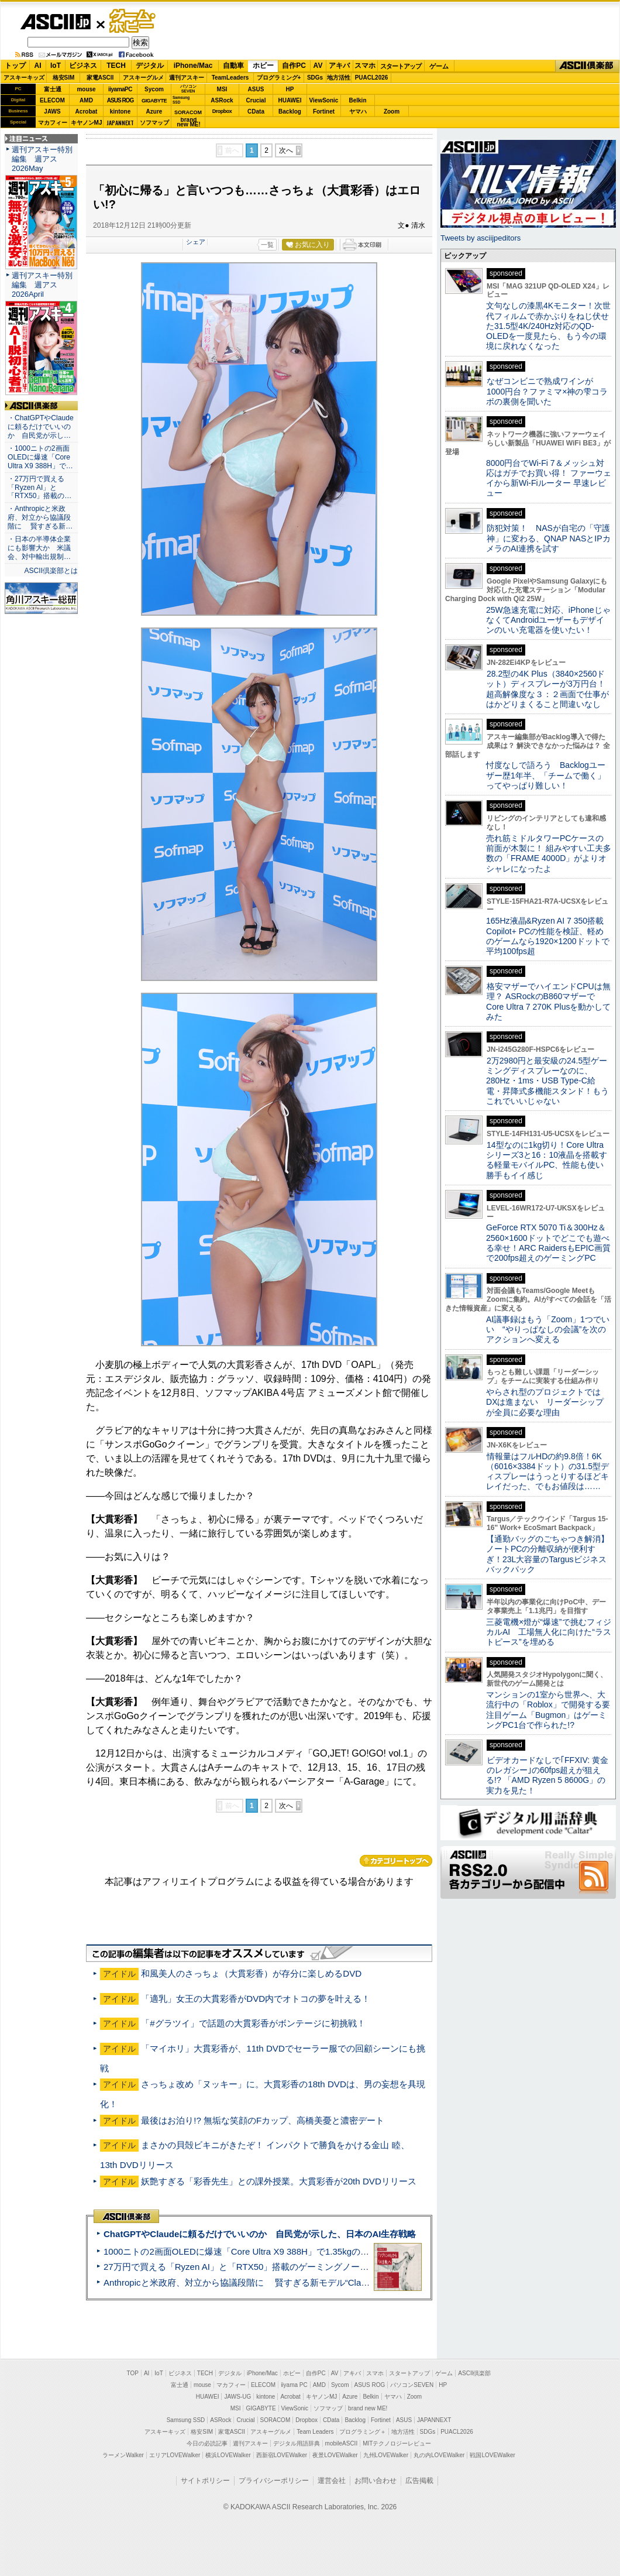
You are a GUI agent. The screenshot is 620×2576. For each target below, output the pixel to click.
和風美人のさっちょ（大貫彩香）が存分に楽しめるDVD (251, 1973)
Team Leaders (315, 2431)
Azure (154, 111)
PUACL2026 (371, 77)
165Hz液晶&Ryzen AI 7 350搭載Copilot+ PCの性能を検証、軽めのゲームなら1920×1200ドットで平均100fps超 (547, 936)
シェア (195, 241)
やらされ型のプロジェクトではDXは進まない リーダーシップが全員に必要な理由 (545, 1402)
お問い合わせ (375, 2480)
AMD (86, 100)
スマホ (365, 65)
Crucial (256, 100)
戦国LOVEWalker (492, 2455)
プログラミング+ (279, 77)
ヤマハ (358, 111)
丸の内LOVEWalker (439, 2455)
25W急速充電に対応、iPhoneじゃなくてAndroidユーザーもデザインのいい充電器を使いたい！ (548, 620)
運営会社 (332, 2480)
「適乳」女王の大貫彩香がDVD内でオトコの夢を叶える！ (255, 1999)
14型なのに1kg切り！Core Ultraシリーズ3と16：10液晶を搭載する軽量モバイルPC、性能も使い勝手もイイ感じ (546, 1160)
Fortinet (324, 111)
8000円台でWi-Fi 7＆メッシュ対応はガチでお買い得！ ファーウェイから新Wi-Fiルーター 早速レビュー (548, 478)
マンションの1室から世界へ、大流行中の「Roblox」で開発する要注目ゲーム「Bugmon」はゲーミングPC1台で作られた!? (548, 1710)
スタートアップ (400, 66)
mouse (86, 89)
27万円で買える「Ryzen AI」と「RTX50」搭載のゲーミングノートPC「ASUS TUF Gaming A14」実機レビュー (324, 2267)
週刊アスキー (186, 77)
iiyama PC (294, 2385)
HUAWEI (290, 100)
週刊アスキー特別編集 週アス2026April (42, 285)
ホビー (263, 65)
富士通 (52, 89)
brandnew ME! (189, 123)
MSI (222, 89)
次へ (286, 150)
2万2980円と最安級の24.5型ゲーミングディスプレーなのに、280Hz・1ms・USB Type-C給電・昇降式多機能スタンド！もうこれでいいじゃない (547, 1081)
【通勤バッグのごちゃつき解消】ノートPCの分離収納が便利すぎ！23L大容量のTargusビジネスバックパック (547, 1554)
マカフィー (52, 122)
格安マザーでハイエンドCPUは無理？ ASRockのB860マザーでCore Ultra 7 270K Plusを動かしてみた (548, 1001)
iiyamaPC (120, 89)
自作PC (294, 65)
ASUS (256, 89)
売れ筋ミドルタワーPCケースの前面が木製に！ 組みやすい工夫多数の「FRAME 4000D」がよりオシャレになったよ (548, 853)
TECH (116, 65)
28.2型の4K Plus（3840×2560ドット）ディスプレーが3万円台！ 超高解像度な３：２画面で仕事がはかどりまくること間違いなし (547, 689)
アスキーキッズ (24, 77)
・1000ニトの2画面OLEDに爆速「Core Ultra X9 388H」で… (40, 457)
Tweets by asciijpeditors (480, 238)
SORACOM (275, 2420)
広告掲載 (419, 2480)
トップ (15, 65)
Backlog (289, 111)
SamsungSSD (181, 99)
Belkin (357, 100)
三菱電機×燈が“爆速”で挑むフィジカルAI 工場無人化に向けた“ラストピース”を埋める (548, 1632)
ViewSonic (324, 100)
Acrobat (86, 111)
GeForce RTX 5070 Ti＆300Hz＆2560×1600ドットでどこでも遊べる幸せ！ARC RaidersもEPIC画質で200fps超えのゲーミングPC (548, 1243)
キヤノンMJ (86, 122)
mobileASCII (341, 2443)
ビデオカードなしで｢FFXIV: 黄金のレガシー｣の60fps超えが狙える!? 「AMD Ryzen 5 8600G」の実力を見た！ (547, 1775)
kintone (120, 111)
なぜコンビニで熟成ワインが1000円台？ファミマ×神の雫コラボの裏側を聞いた (547, 391)
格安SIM (64, 77)
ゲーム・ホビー (133, 21)
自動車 (233, 65)
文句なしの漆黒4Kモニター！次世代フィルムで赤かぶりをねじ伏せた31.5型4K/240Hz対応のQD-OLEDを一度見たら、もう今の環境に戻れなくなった (548, 326)
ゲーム (439, 66)
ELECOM (52, 100)
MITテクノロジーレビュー (397, 2443)
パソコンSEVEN (188, 88)
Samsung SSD (186, 2420)
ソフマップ (154, 122)
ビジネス (83, 65)
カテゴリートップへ (396, 1861)
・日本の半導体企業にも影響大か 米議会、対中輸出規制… (39, 548)
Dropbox (222, 111)
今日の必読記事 (207, 2443)
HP (290, 89)
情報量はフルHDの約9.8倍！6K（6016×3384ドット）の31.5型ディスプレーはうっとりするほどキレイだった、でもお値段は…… (547, 1471)
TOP (133, 2373)
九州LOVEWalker (385, 2455)
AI (38, 65)
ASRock (222, 100)
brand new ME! (367, 2408)
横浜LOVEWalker (227, 2455)
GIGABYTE (154, 101)
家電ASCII (100, 77)
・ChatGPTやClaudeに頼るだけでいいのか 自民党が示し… (41, 427)
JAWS (52, 111)
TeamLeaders (230, 77)
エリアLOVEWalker (174, 2455)
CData (255, 111)
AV (318, 65)
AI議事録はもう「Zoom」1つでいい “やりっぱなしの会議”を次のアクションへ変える (547, 1329)
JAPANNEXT (120, 122)
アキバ (339, 65)
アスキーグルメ (143, 77)
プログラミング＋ (362, 2431)
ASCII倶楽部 (587, 66)
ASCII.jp (55, 21)
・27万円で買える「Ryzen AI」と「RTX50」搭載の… (39, 487)
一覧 (267, 244)
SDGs (315, 77)
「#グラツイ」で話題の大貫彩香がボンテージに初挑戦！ (253, 2023)
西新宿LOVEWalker (281, 2455)
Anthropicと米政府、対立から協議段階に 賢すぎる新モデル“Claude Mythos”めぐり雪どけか (287, 2282)
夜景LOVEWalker (334, 2455)
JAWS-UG (237, 2396)
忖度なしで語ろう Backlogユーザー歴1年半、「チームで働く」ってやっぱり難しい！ (545, 775)
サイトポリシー (205, 2480)
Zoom (391, 111)
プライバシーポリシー (274, 2480)
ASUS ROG (120, 100)
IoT (55, 65)
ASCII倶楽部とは (51, 571)
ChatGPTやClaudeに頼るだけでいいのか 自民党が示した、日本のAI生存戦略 (260, 2234)
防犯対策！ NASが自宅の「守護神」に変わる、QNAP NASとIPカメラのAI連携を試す (548, 538)
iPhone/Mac (193, 65)
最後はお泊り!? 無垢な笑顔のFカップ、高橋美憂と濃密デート (262, 2120)
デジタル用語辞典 (296, 2443)
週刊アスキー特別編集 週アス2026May (42, 159)
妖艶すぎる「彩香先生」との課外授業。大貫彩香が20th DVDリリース (278, 2181)
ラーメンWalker (123, 2455)
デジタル (150, 65)
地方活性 (338, 77)
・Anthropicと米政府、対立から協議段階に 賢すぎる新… (40, 517)
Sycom (154, 89)
